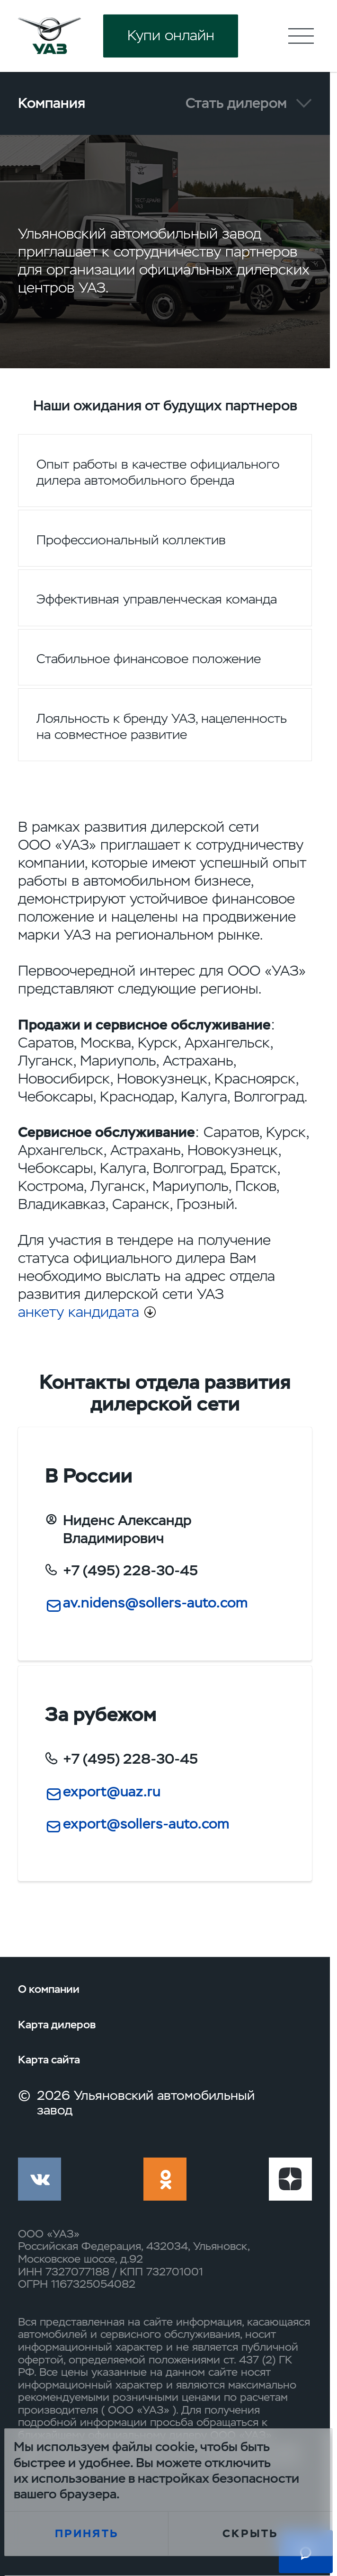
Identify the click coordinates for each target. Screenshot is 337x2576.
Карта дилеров (57, 2025)
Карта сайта (49, 2060)
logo (49, 36)
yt (290, 2179)
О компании (49, 1989)
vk (39, 2179)
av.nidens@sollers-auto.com (155, 1603)
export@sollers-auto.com (146, 1824)
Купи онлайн (170, 36)
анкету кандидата (78, 1312)
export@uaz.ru (111, 1792)
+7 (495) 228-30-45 (130, 1571)
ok (164, 2179)
